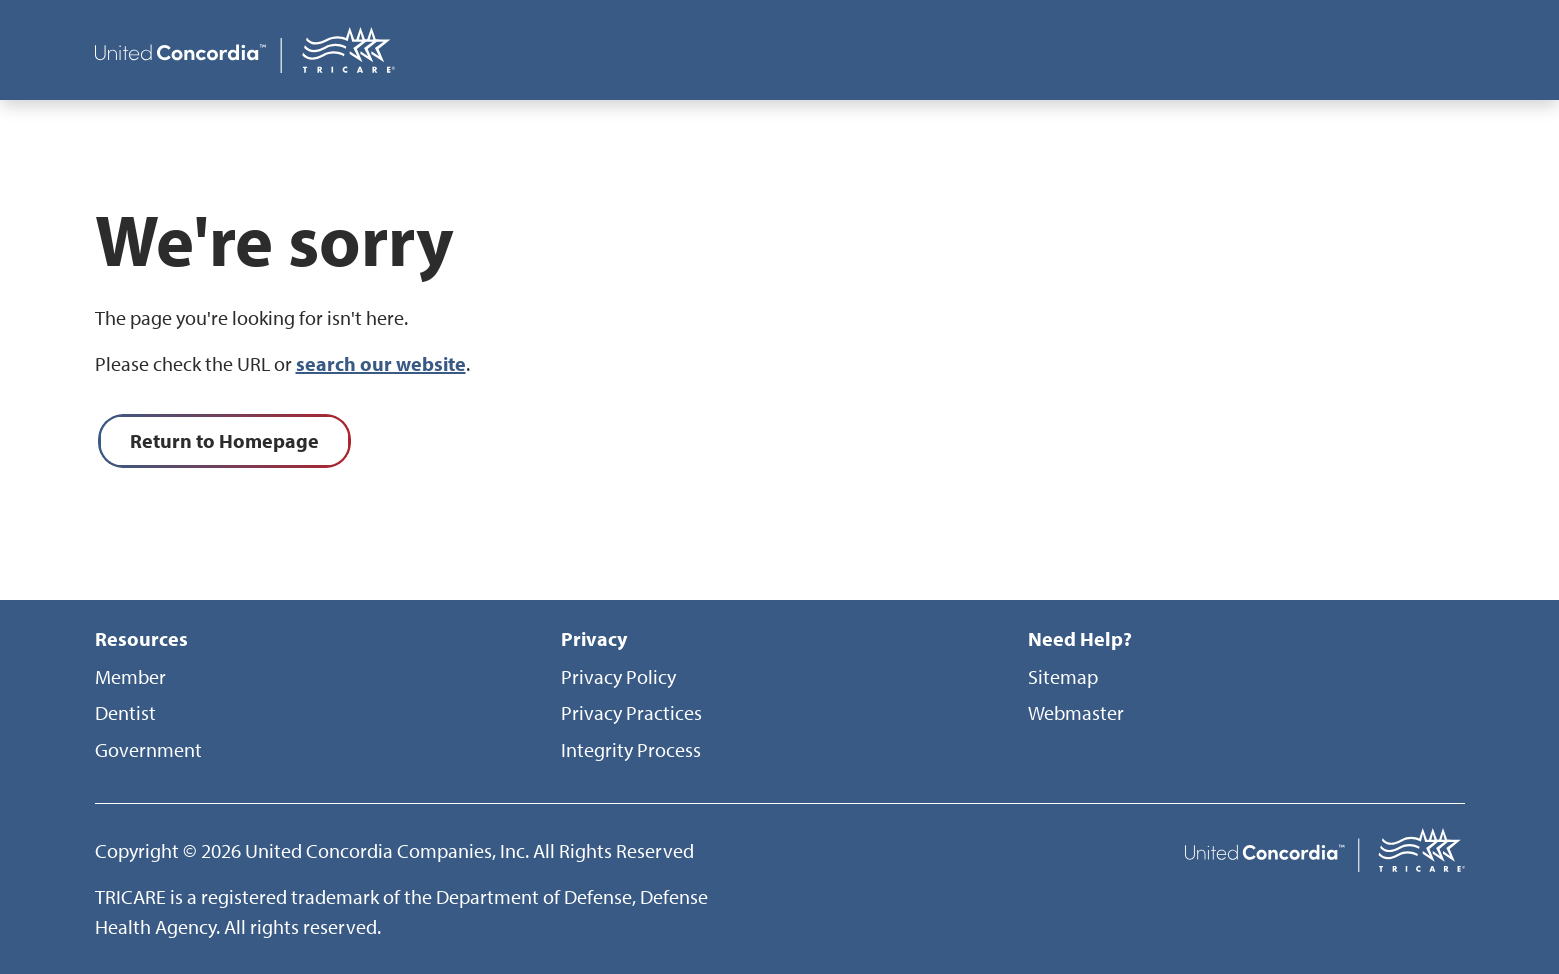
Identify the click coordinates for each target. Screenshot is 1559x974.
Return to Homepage (224, 440)
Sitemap (1063, 676)
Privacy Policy (618, 676)
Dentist (125, 712)
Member (130, 676)
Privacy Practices (631, 712)
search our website (381, 363)
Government (148, 749)
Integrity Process (631, 749)
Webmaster (1076, 712)
